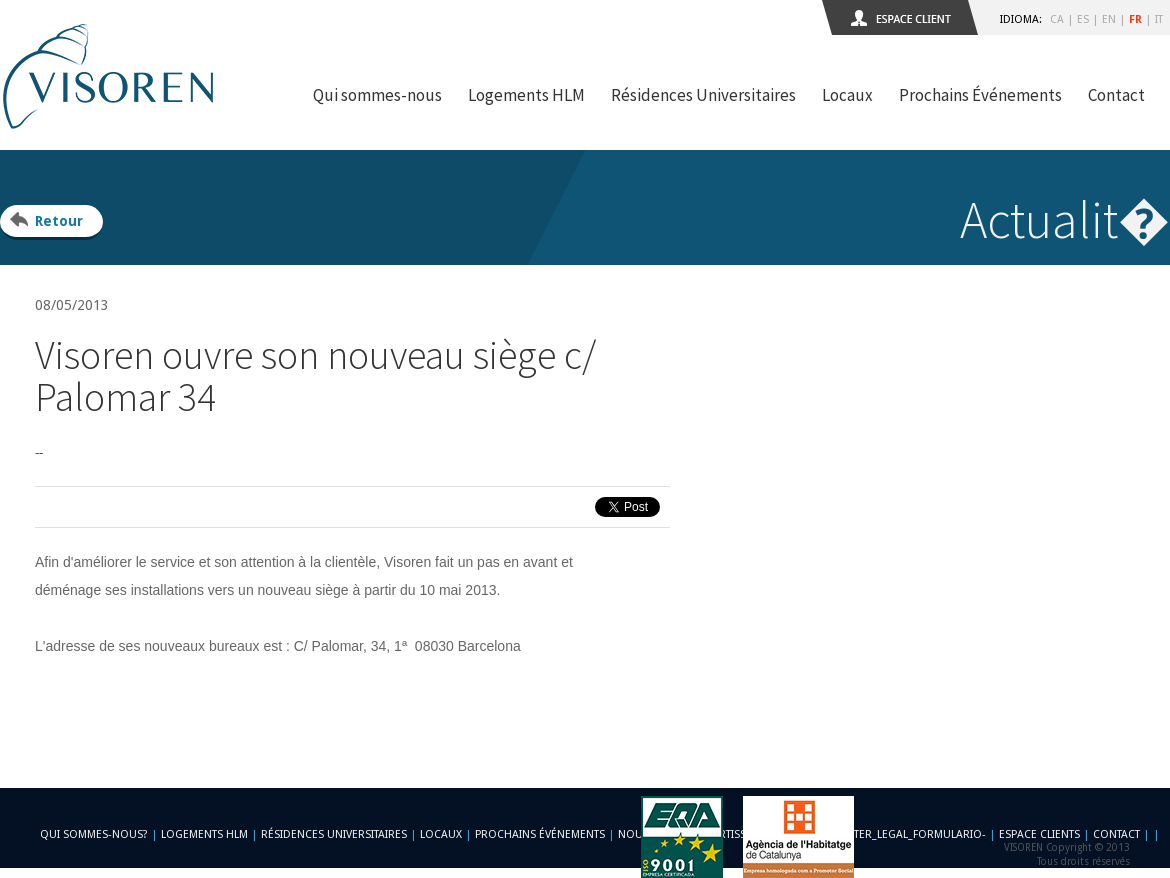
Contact (1116, 95)
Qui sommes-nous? (94, 834)
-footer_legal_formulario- (906, 834)
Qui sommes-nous (377, 95)
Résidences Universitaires (703, 95)
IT (1159, 19)
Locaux (847, 95)
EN (1109, 19)
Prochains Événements (980, 95)
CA (1057, 19)
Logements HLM (526, 95)
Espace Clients (1039, 834)
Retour (59, 221)
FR (1135, 19)
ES (1083, 19)
